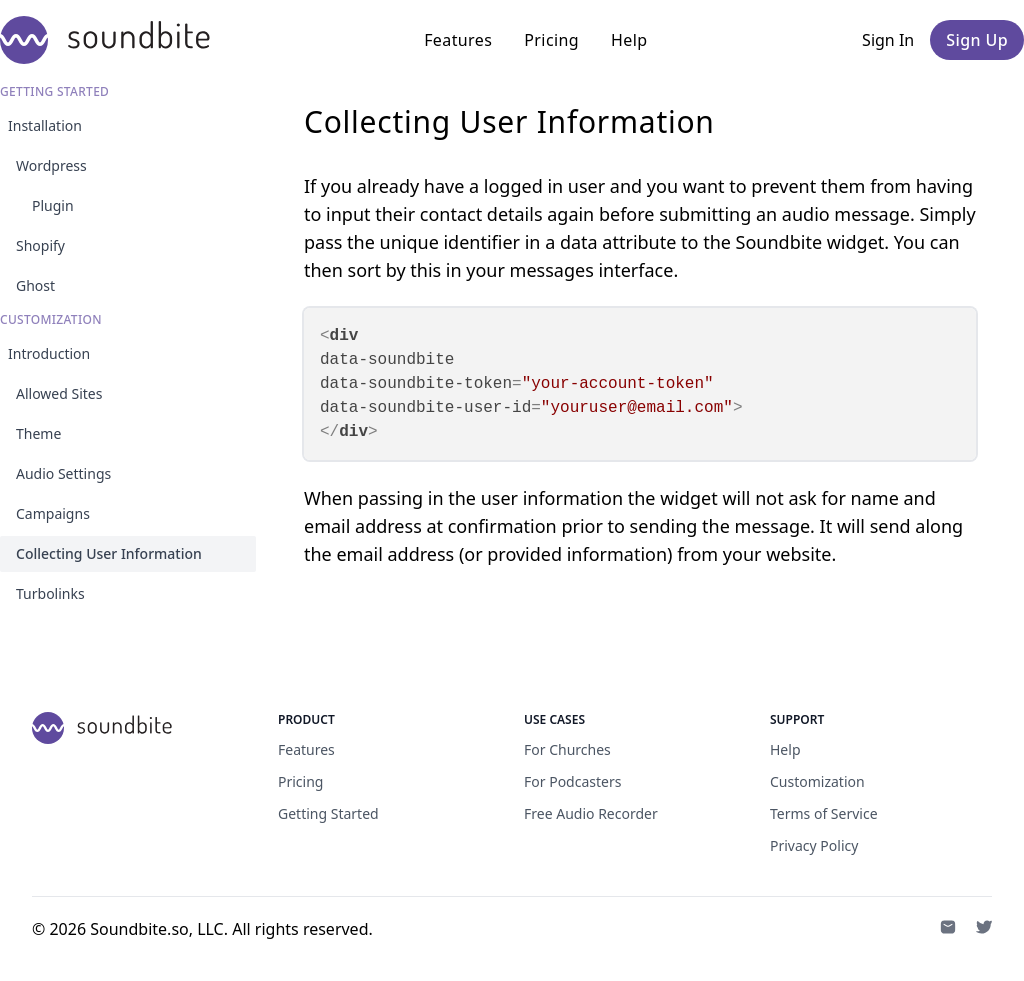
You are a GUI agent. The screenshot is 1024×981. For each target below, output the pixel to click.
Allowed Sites (59, 393)
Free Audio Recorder (591, 813)
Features (458, 40)
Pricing (551, 40)
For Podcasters (572, 781)
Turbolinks (50, 593)
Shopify (40, 245)
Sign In (888, 40)
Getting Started (328, 813)
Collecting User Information (109, 553)
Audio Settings (63, 473)
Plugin (53, 205)
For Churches (567, 749)
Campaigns (53, 513)
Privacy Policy (814, 845)
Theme (38, 433)
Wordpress (51, 165)
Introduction (49, 353)
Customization (817, 781)
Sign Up (977, 40)
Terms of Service (824, 813)
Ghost (35, 285)
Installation (45, 125)
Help (629, 40)
